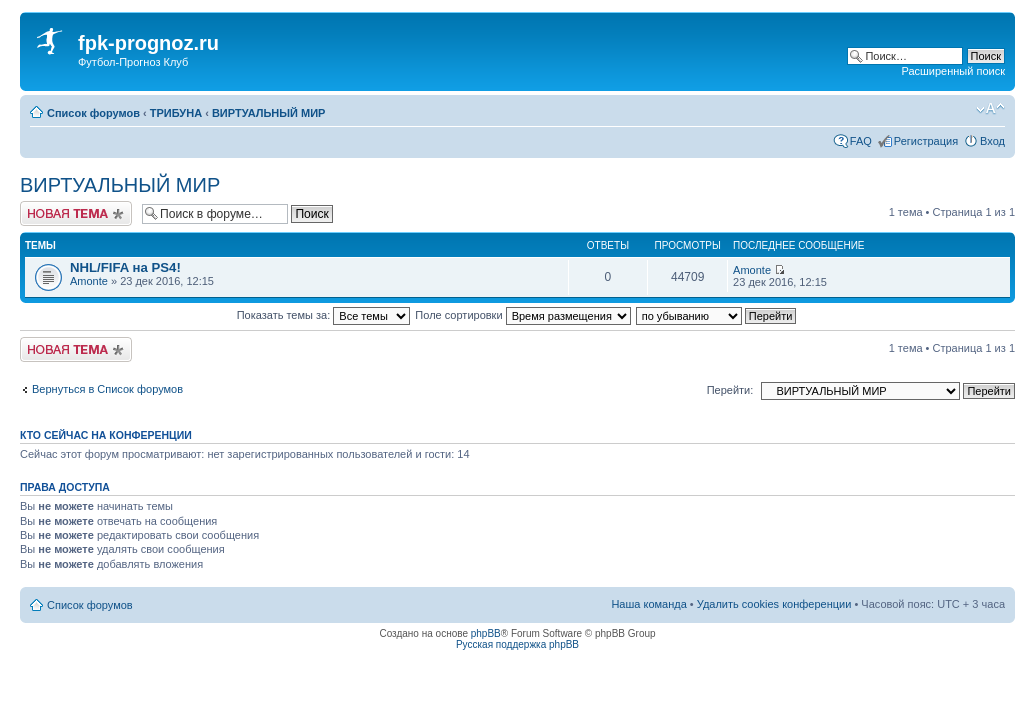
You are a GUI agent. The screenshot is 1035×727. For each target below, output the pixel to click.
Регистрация (926, 141)
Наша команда (648, 604)
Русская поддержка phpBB (517, 644)
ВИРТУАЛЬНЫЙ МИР (269, 113)
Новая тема (76, 213)
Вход (992, 141)
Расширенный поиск (953, 71)
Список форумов (93, 113)
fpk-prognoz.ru (148, 43)
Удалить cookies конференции (774, 604)
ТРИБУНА (176, 113)
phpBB (486, 633)
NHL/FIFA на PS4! (125, 267)
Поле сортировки (522, 315)
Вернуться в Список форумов (107, 389)
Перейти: (730, 390)
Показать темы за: (324, 315)
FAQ (861, 141)
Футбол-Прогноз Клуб (133, 62)
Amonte (89, 281)
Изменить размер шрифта (990, 109)
